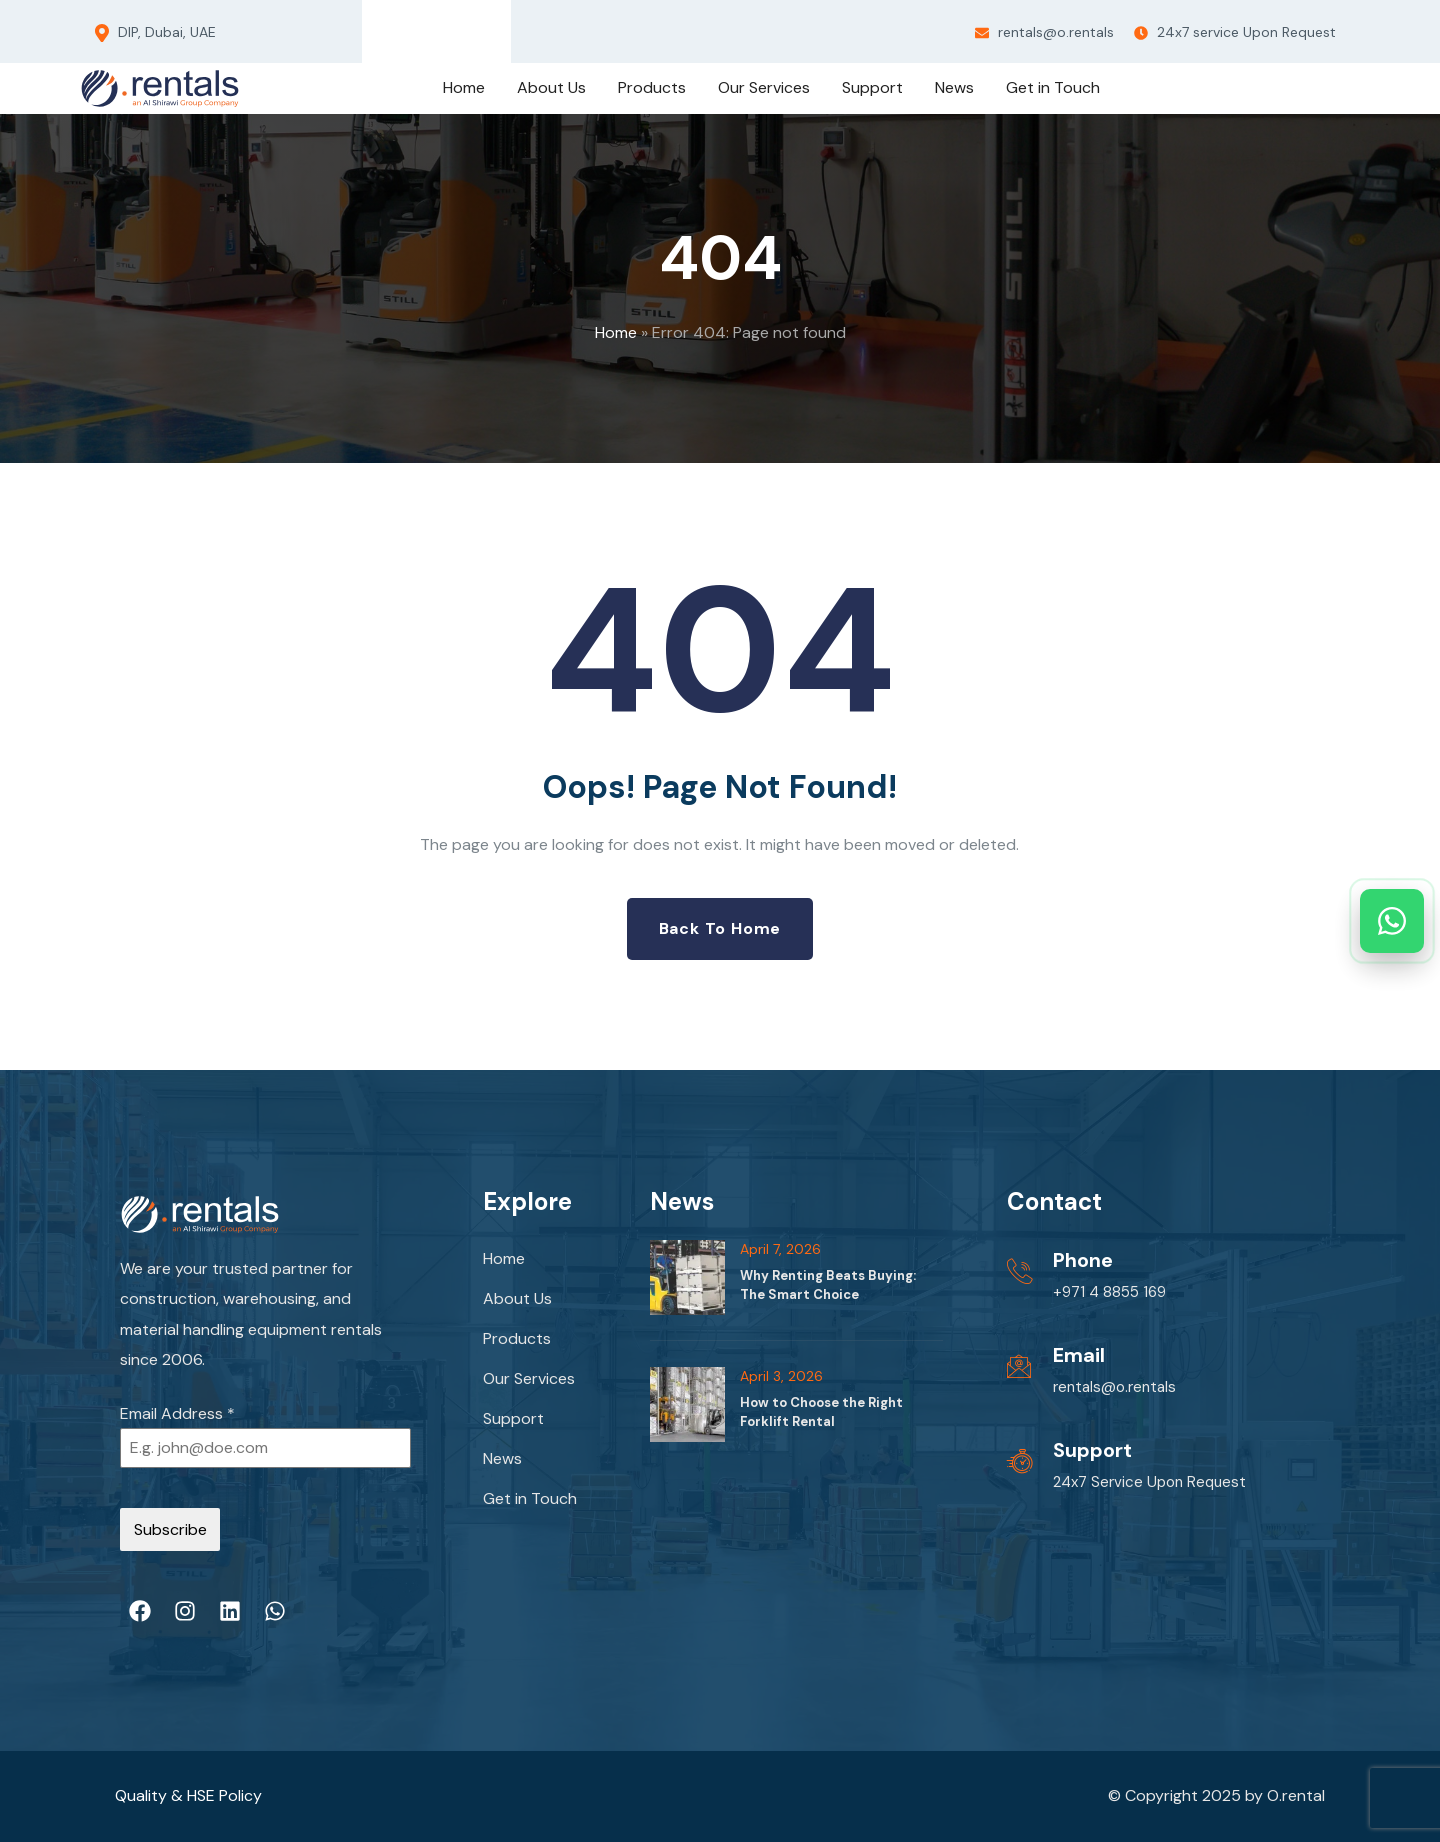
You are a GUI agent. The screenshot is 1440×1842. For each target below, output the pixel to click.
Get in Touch (530, 1498)
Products (517, 1338)
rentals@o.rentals (1044, 32)
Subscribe (170, 1529)
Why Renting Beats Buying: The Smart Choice (828, 1284)
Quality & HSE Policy (188, 1795)
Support (513, 1418)
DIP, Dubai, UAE (155, 33)
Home (616, 332)
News (502, 1458)
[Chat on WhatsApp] (1392, 921)
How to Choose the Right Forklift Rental (821, 1411)
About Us (517, 1298)
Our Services (529, 1378)
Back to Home (720, 928)
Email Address (177, 1413)
